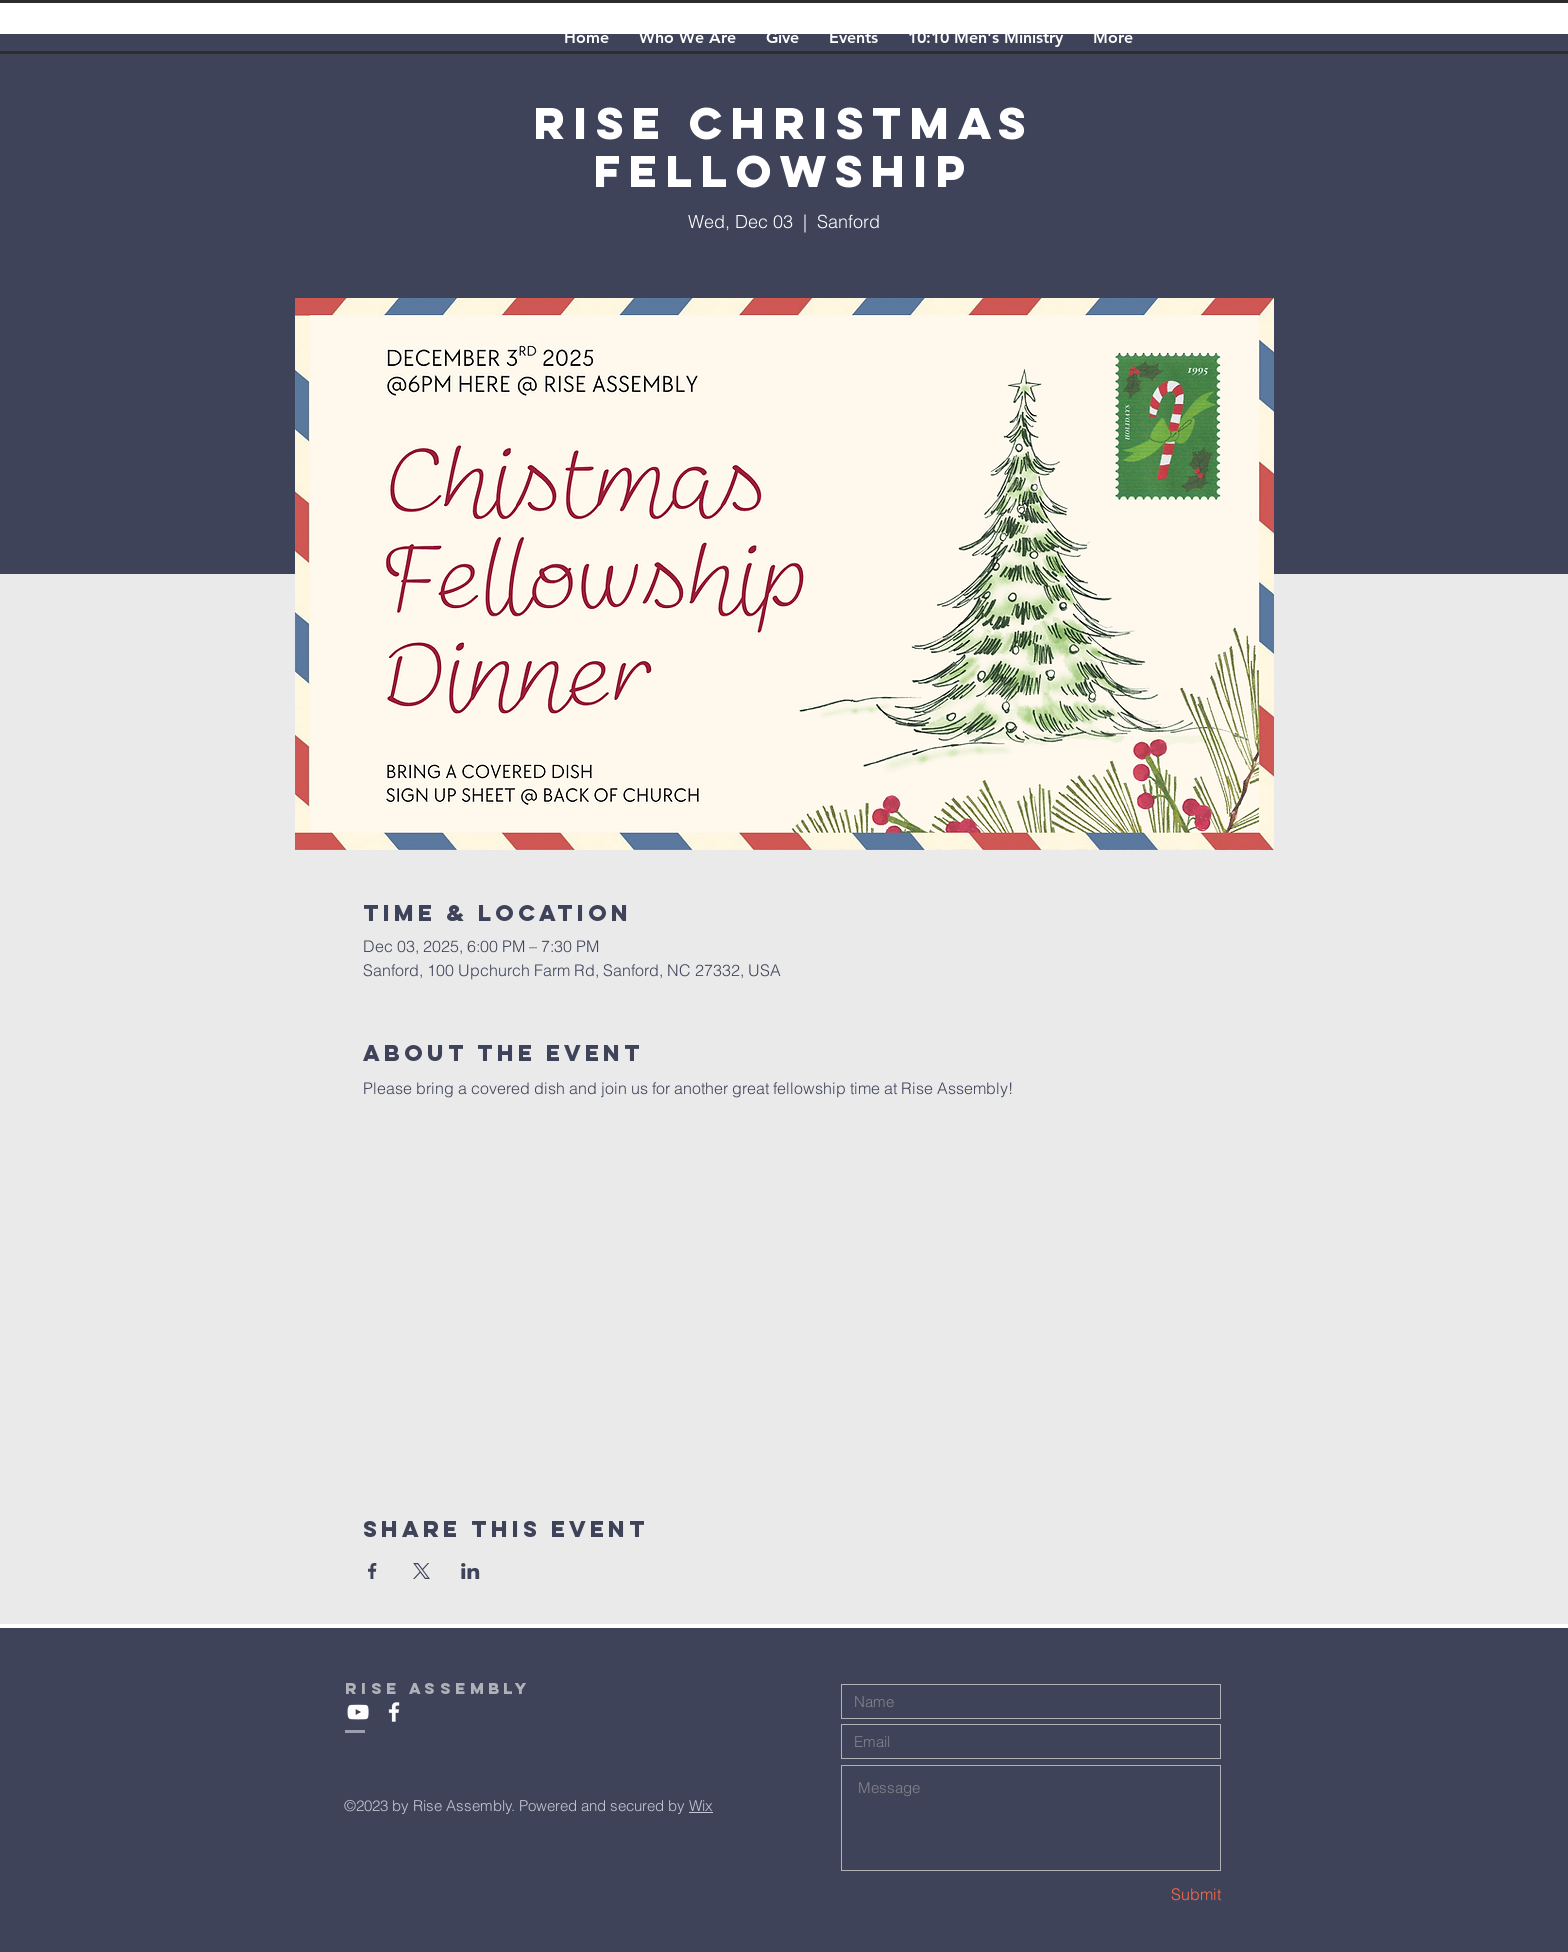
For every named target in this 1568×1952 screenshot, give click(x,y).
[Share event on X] (421, 1571)
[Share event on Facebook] (372, 1571)
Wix (701, 1805)
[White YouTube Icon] (358, 1712)
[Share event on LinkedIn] (470, 1571)
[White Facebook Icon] (394, 1712)
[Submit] (1150, 1894)
